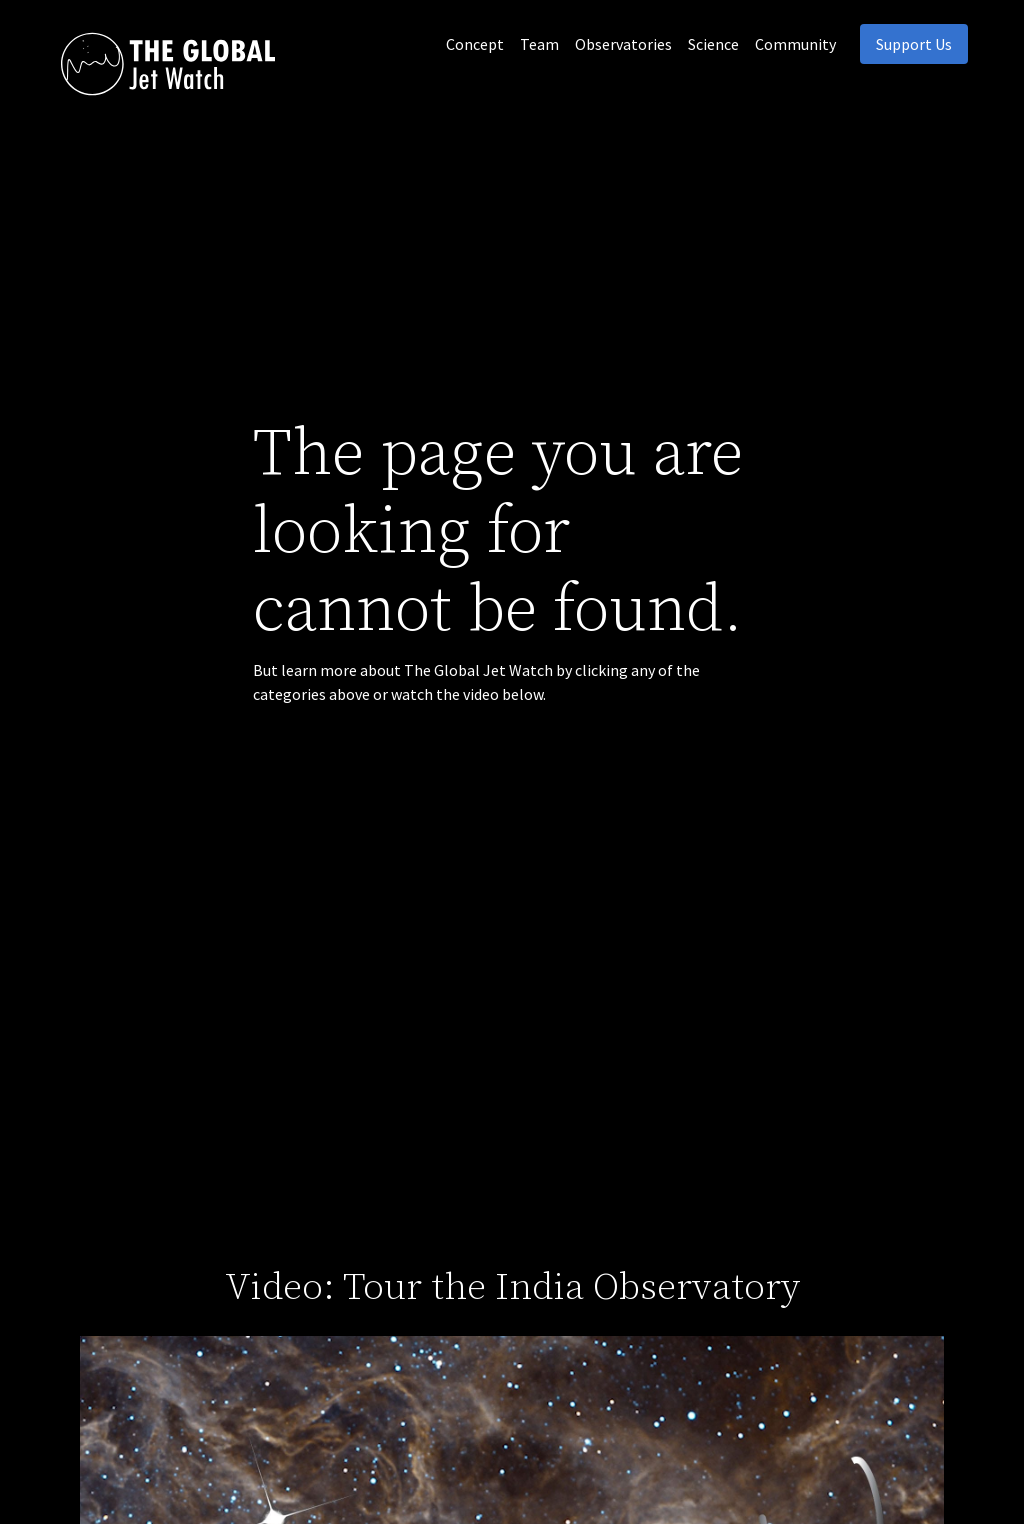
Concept (475, 44)
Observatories (623, 44)
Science (713, 44)
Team (539, 44)
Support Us (914, 44)
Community (795, 44)
